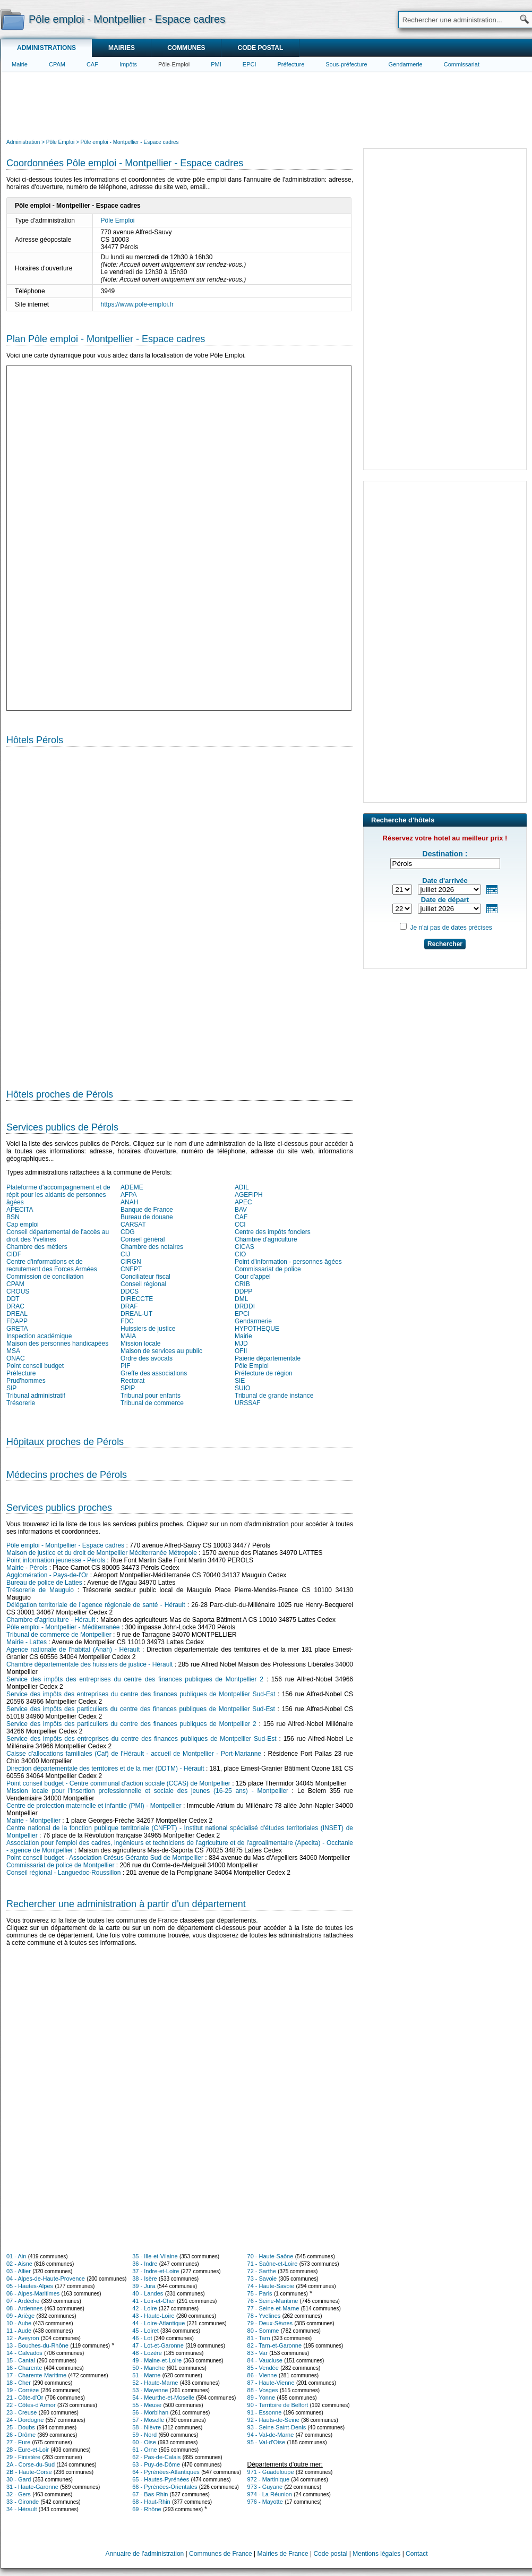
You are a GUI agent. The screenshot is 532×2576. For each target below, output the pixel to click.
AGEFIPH (249, 1194)
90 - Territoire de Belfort (277, 2405)
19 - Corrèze (22, 2390)
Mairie (20, 64)
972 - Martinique (268, 2479)
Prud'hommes (26, 1380)
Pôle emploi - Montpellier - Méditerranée (62, 1627)
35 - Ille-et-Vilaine (154, 2256)
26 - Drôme (21, 2435)
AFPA (128, 1194)
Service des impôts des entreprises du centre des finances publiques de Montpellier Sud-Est (140, 1694)
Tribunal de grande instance (274, 1395)
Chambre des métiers (36, 1247)
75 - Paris (259, 2293)
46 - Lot (142, 2338)
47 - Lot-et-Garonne (158, 2345)
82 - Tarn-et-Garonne (274, 2345)
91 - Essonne (264, 2412)
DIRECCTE (137, 1299)
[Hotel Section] (179, 913)
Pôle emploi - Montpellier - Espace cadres (65, 1545)
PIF (126, 1366)
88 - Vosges (262, 2390)
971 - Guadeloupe (270, 2472)
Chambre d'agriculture (266, 1239)
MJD (241, 1343)
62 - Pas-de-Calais (156, 2457)
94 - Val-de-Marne (270, 2435)
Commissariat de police (268, 1269)
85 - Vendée (263, 2368)
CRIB (242, 1284)
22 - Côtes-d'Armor (31, 2405)
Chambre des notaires (152, 1247)
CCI (240, 1224)
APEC (243, 1202)
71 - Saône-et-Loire (272, 2263)
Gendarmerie (406, 64)
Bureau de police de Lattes (44, 1582)
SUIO (242, 1388)
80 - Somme (263, 2330)
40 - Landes (147, 2293)
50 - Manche (148, 2368)
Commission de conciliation (44, 1276)
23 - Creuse (21, 2412)
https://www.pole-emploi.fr (137, 304)
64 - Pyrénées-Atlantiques (166, 2472)
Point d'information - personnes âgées (288, 1261)
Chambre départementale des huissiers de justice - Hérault (89, 1664)
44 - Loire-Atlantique (158, 2323)
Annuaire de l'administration (145, 2553)
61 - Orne (144, 2449)
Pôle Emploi (118, 220)
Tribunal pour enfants (151, 1395)
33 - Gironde (22, 2501)
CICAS (244, 1247)
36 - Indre (144, 2263)
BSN (13, 1217)
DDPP (243, 1291)
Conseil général (143, 1239)
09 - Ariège (20, 2316)
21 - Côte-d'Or (24, 2397)
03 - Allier (18, 2271)
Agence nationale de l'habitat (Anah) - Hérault (73, 1649)
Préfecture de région (264, 1373)
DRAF (129, 1306)
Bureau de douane (147, 1217)
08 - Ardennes (24, 2308)
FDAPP (17, 1321)
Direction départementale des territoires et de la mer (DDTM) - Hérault (105, 1768)
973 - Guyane (265, 2487)
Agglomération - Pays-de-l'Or (47, 1575)
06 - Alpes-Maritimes (32, 2293)
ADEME (132, 1187)
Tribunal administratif (35, 1395)
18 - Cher (18, 2382)
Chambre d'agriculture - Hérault (50, 1619)
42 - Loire (144, 2308)
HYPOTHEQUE (257, 1328)
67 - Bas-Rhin (150, 2494)
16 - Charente (24, 2368)
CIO (240, 1254)
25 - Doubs (20, 2427)
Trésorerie (20, 1403)
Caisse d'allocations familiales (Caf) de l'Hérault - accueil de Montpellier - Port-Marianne (133, 1753)
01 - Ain (16, 2256)
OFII (241, 1351)
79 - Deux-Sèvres (270, 2323)
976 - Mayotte (265, 2501)
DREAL (17, 1313)
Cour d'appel (253, 1276)
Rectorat (132, 1380)
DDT (13, 1299)
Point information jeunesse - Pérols (55, 1560)
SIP (11, 1388)
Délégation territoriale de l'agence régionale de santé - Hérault (95, 1605)
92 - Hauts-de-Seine (273, 2420)
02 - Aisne (19, 2263)
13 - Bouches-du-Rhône (37, 2345)
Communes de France (220, 2553)
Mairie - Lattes (26, 1642)
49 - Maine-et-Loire (157, 2360)
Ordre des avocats (147, 1358)
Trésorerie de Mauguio (40, 1590)
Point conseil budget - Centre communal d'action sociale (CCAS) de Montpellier (118, 1783)
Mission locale (140, 1343)
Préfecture (291, 64)
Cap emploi (22, 1224)
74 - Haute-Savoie (271, 2286)
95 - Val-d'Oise (266, 2442)
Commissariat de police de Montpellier (60, 1865)
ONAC (15, 1358)
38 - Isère (144, 2278)
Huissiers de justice (148, 1328)
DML (241, 1299)
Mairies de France (283, 2553)
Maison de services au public (161, 1351)
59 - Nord (144, 2435)
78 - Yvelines (264, 2316)
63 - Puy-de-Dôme (156, 2464)
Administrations (46, 48)
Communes (186, 48)
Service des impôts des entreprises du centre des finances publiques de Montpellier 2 (134, 1679)
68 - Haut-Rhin (151, 2501)
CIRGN (131, 1261)
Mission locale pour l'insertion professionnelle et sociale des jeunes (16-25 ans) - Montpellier (147, 1791)
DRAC (15, 1306)
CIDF (13, 1254)
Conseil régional (143, 1284)
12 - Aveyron (22, 2338)
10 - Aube (18, 2323)
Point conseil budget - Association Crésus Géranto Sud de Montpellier (104, 1857)
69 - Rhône (146, 2509)
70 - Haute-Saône (270, 2256)
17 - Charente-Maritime (36, 2375)
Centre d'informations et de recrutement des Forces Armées (51, 1265)
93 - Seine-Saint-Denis (276, 2427)
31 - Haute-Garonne (32, 2487)
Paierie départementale (268, 1358)
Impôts (128, 64)
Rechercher (444, 944)
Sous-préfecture (346, 64)
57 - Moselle (148, 2420)
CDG (128, 1232)
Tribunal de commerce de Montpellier (58, 1634)
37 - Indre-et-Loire (155, 2271)
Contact (416, 2553)
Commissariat (461, 64)
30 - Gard (18, 2479)
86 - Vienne (262, 2375)
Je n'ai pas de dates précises (451, 927)
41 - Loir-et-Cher (153, 2301)
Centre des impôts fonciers (273, 1232)
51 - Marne (146, 2375)
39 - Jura (143, 2286)
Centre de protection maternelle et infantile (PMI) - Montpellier (93, 1805)
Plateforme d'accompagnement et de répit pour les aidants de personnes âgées (58, 1195)
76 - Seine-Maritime (272, 2301)
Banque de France (147, 1209)
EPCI (249, 64)
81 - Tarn (258, 2338)
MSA (13, 1351)
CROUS (17, 1291)
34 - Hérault (21, 2509)
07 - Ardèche (22, 2301)
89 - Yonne (261, 2397)
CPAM (57, 64)
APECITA (19, 1209)
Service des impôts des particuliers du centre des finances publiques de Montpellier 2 (131, 1724)
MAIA (128, 1336)
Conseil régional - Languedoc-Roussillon (63, 1872)
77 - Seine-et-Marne (273, 2308)
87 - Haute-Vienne (271, 2382)
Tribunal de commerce (152, 1403)
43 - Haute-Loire (153, 2316)
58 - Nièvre (146, 2427)
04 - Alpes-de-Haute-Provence (45, 2278)
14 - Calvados (24, 2353)
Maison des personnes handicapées (57, 1343)
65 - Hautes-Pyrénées (160, 2479)
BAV (241, 1209)
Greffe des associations (154, 1373)
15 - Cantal (20, 2360)
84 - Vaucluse (264, 2360)
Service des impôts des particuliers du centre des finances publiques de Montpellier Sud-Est (140, 1709)
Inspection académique (39, 1336)
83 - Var (257, 2353)
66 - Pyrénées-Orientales (164, 2487)
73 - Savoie (262, 2278)
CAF (92, 64)
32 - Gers (18, 2494)
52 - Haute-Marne (155, 2382)
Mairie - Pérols (26, 1567)
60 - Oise (144, 2442)
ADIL (242, 1187)
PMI (216, 64)
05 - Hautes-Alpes (29, 2286)
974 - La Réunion (269, 2494)
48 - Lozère (147, 2353)
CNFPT (131, 1269)
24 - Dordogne (25, 2420)
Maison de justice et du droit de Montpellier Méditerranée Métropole (101, 1553)
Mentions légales (376, 2553)
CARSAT (133, 1224)
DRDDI (245, 1306)
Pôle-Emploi (174, 64)
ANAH (129, 1202)
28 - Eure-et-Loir (27, 2449)
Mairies (121, 48)
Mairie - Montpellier (33, 1820)
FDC (127, 1321)
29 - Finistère (23, 2457)
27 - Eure (18, 2442)
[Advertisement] (266, 104)
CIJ (125, 1254)
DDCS (130, 1291)
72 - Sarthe (261, 2271)
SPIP (128, 1388)
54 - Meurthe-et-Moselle (163, 2397)
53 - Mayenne (150, 2390)
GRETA (17, 1328)
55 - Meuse (146, 2405)
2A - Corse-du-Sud (30, 2464)
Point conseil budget (35, 1366)
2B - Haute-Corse (29, 2472)
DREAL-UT (136, 1313)
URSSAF (248, 1403)
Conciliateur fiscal (145, 1276)
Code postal (260, 48)
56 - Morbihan (150, 2412)
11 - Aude (18, 2330)
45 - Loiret (145, 2330)
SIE (240, 1380)
